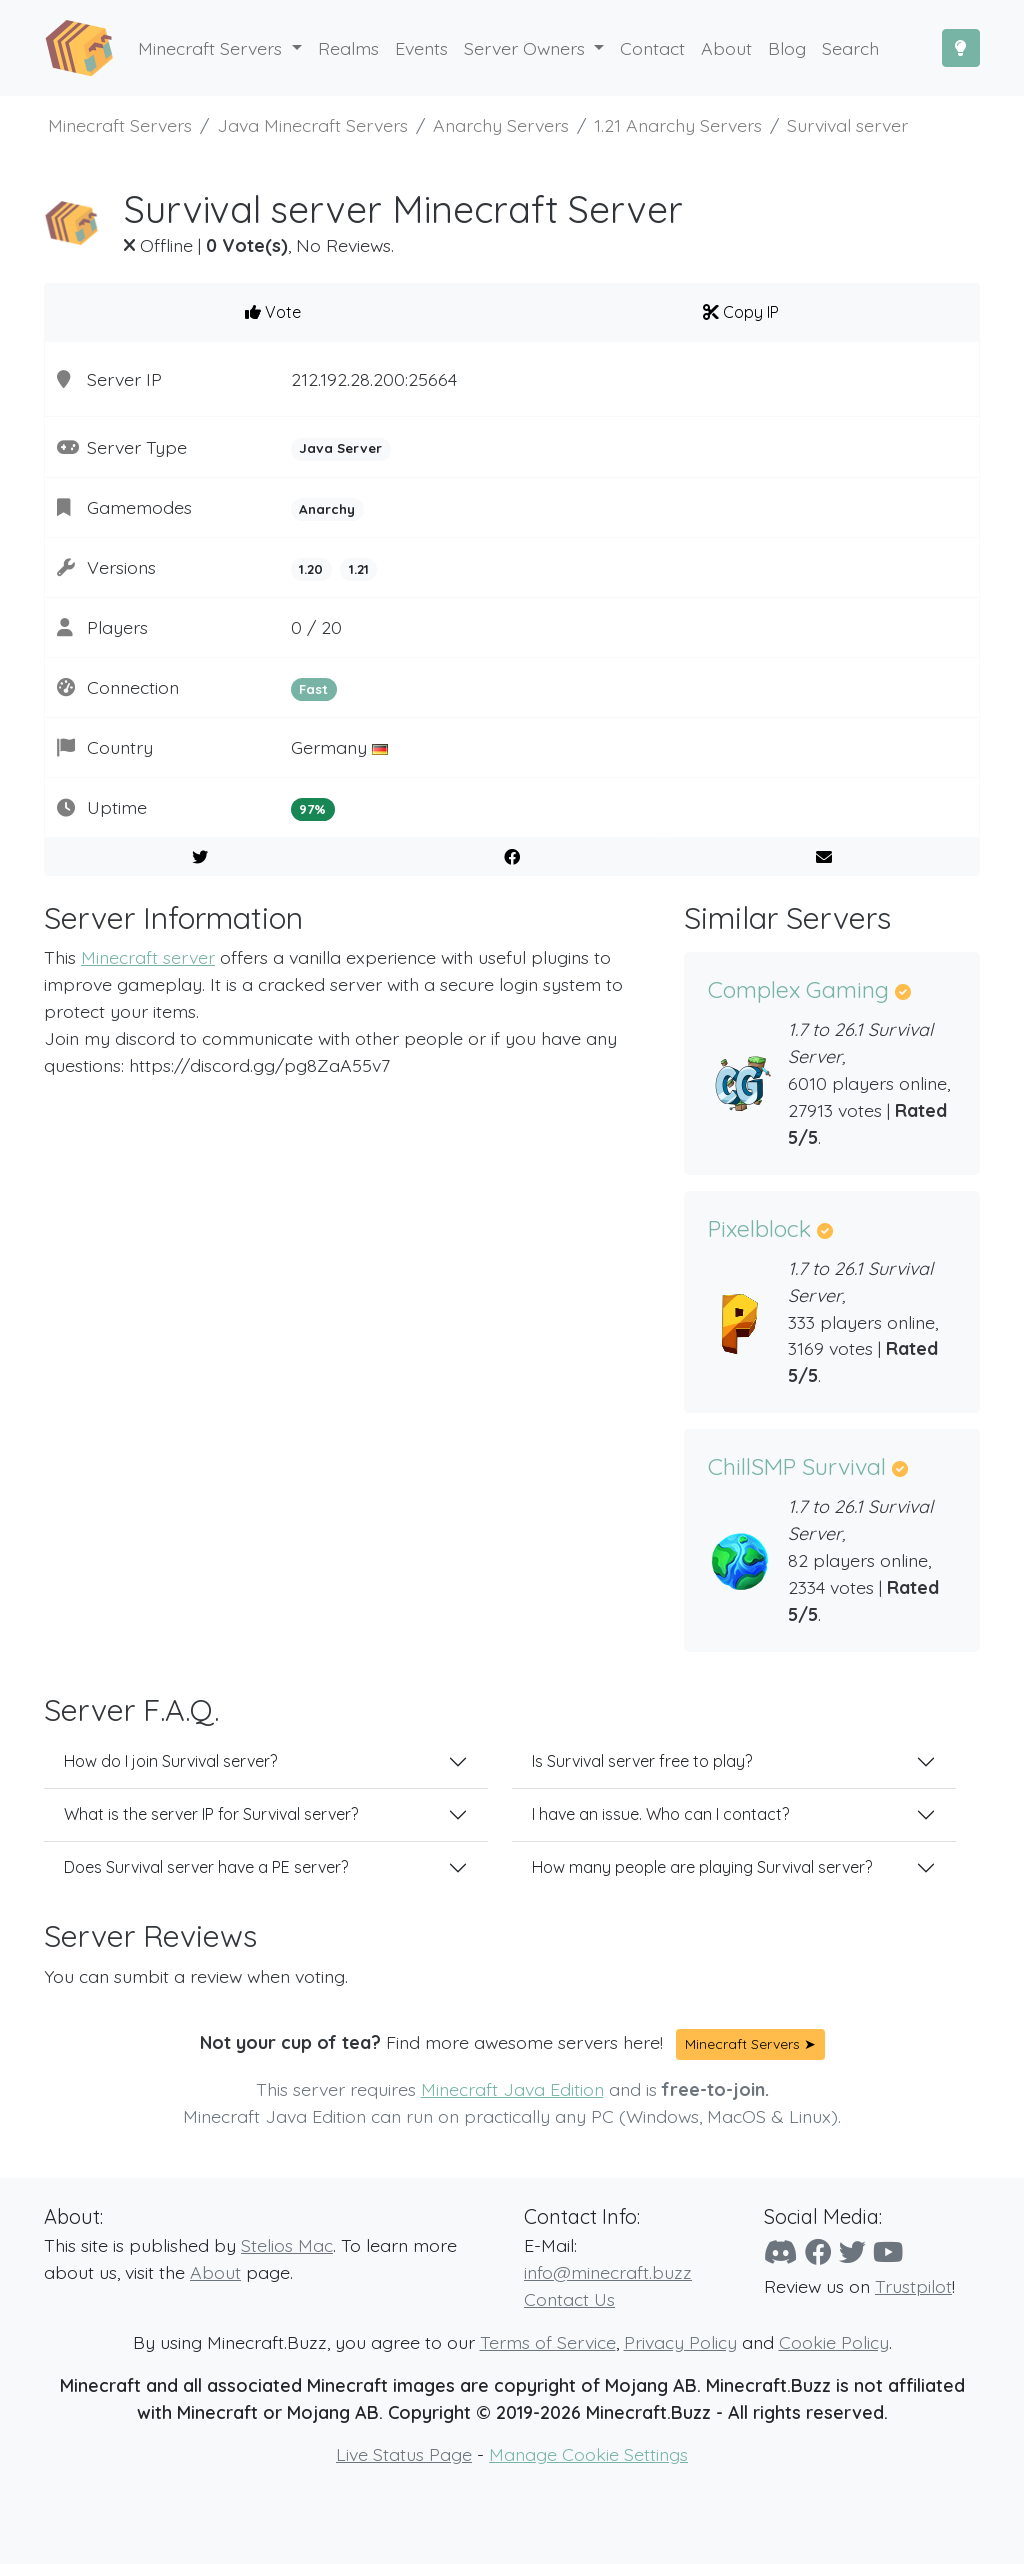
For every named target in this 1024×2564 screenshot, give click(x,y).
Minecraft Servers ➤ (750, 2044)
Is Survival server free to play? (642, 1761)
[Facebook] (818, 2252)
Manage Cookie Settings (588, 2454)
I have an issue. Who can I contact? (660, 1814)
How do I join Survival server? (170, 1761)
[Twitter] (852, 2252)
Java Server (340, 448)
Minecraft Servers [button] (212, 48)
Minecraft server (148, 957)
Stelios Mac (287, 2245)
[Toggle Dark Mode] (961, 48)
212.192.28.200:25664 (374, 379)
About (215, 2272)
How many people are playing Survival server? (702, 1867)
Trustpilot (913, 2286)
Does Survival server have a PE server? (206, 1867)
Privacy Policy (680, 2342)
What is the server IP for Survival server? (211, 1814)
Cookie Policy (834, 2342)
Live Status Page (404, 2454)
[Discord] (781, 2252)
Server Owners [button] (527, 48)
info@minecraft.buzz (608, 2272)
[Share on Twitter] (200, 857)
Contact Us (569, 2299)
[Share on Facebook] (512, 857)
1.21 (359, 569)
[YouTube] (888, 2252)
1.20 (311, 569)
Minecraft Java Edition (512, 2089)
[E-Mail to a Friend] (823, 857)
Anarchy (327, 509)
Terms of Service (548, 2342)
